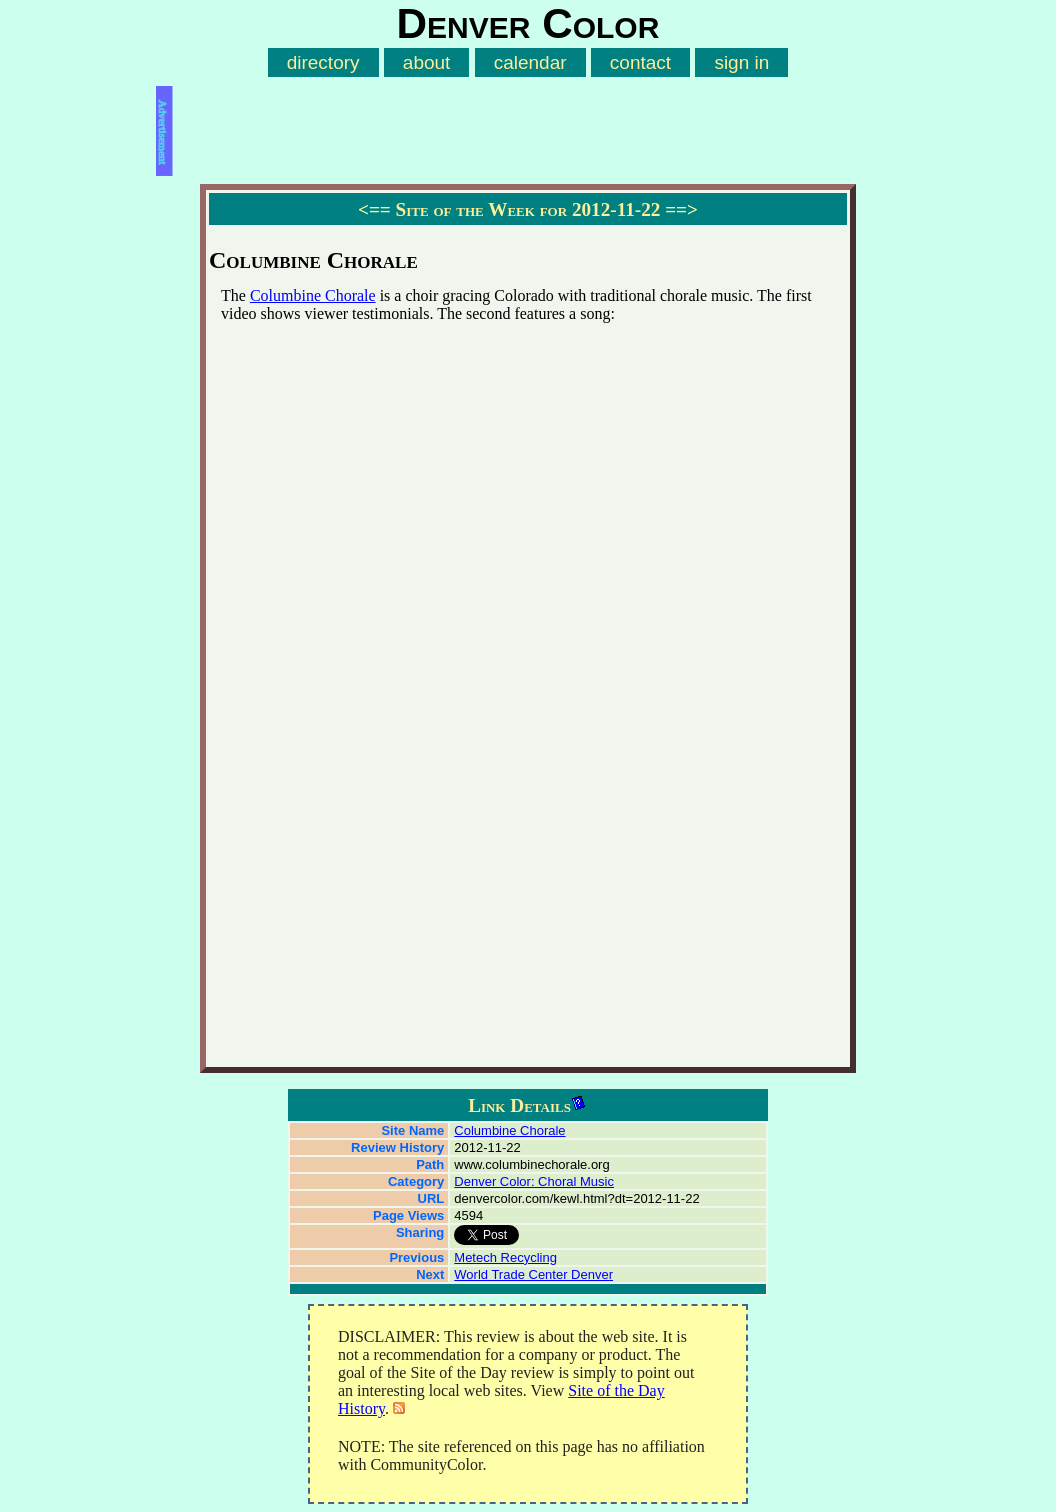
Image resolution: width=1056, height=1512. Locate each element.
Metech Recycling (505, 1257)
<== (374, 209)
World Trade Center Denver (533, 1274)
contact (640, 62)
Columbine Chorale (313, 295)
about (427, 62)
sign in (741, 62)
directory (323, 62)
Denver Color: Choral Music (534, 1181)
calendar (530, 62)
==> (681, 209)
